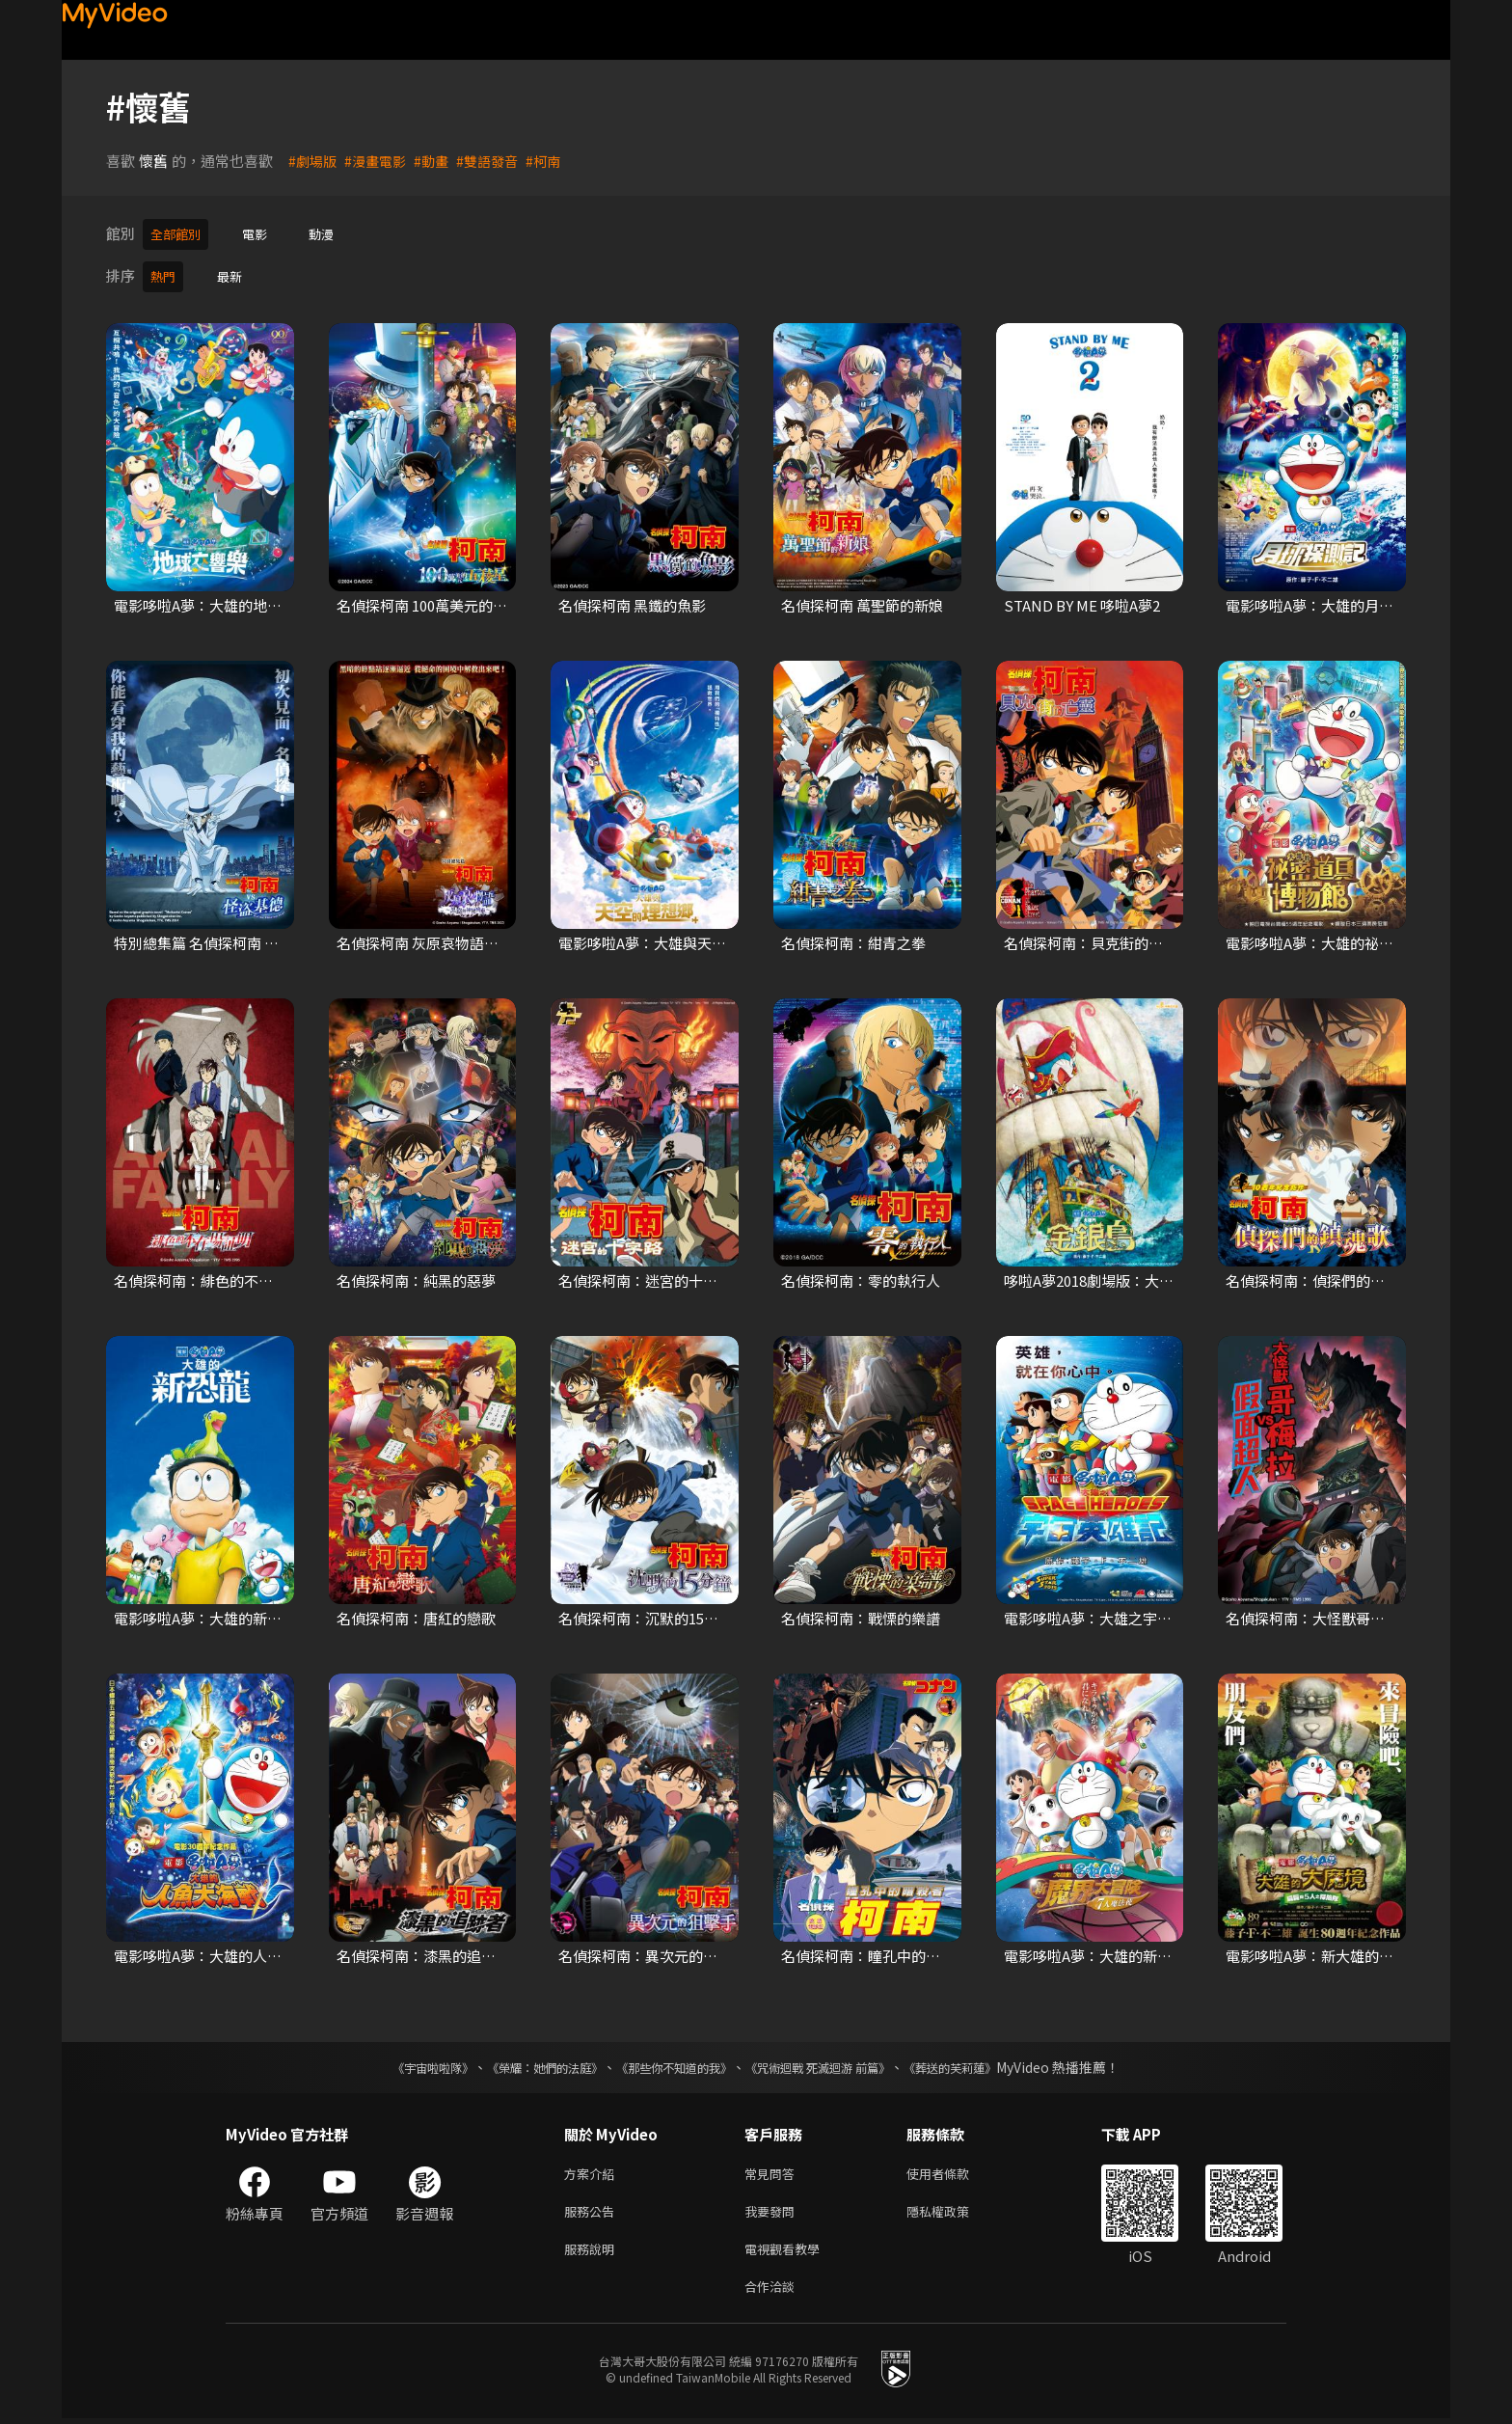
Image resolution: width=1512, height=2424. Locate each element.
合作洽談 (773, 2290)
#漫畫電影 (380, 160)
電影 (264, 233)
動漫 (334, 233)
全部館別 (179, 233)
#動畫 (438, 160)
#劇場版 (313, 160)
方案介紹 (593, 2169)
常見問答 (773, 2169)
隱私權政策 (954, 2209)
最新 (235, 272)
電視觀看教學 (787, 2250)
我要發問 (773, 2209)
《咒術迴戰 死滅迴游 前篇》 (836, 2061)
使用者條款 (954, 2169)
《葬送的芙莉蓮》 (987, 2061)
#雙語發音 (497, 160)
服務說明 (593, 2250)
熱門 (164, 272)
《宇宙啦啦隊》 (394, 2061)
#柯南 (556, 160)
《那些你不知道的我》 (671, 2061)
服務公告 (593, 2209)
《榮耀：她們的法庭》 (522, 2061)
